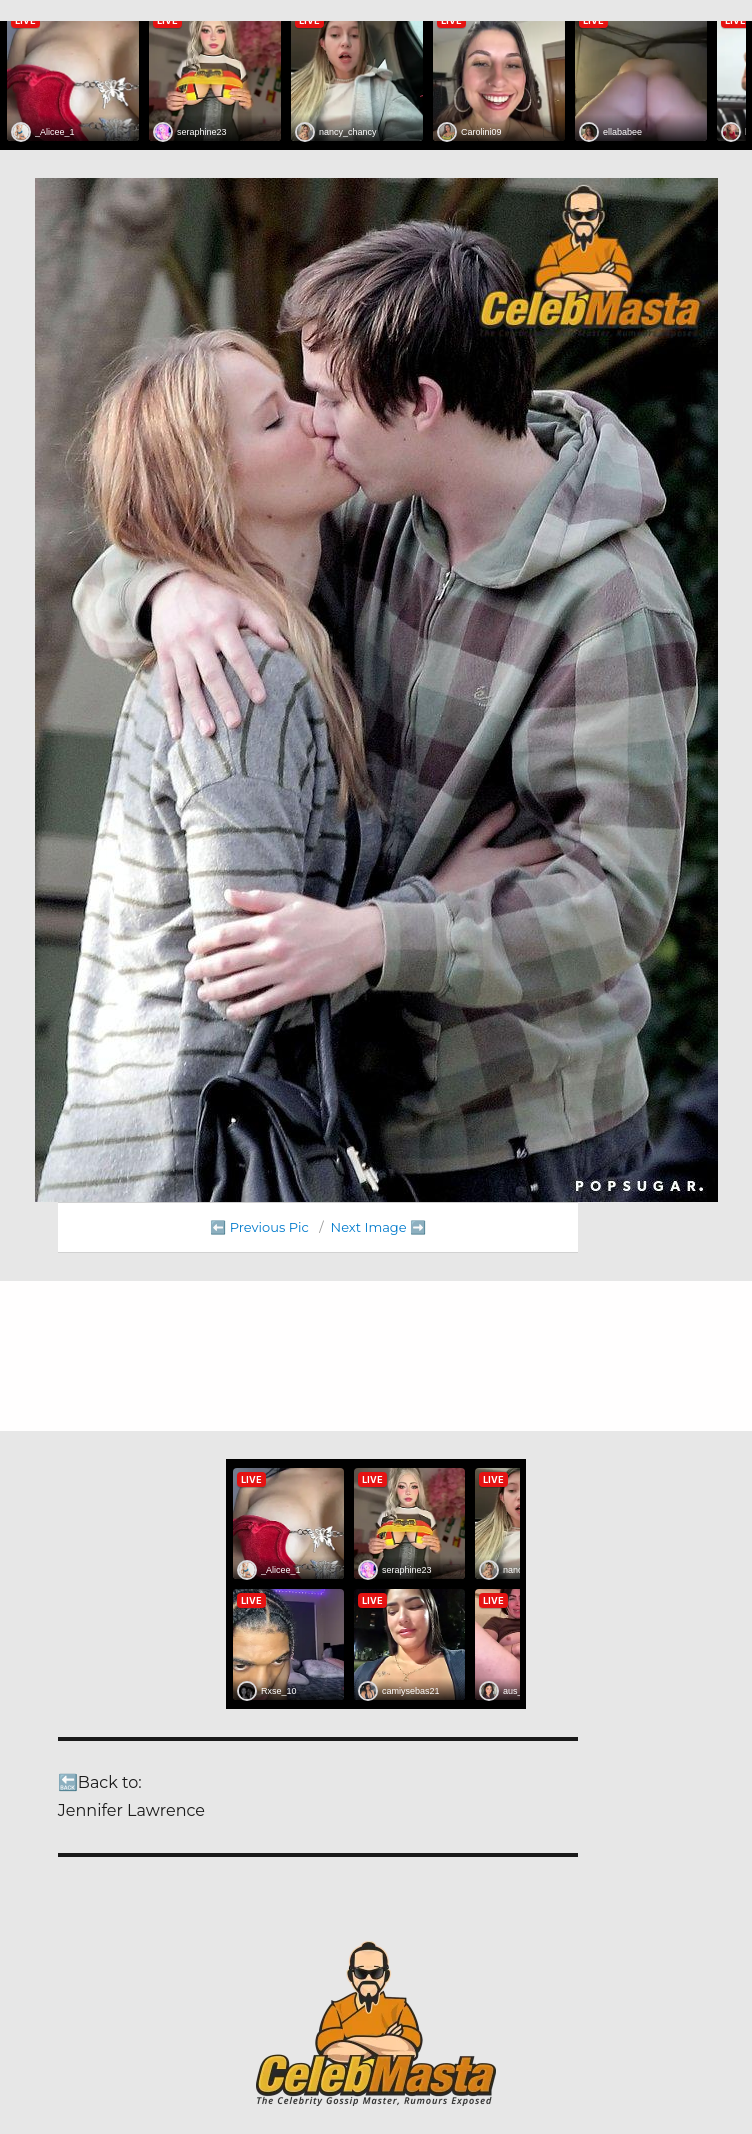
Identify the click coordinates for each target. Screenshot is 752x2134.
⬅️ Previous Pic (259, 1227)
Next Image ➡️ (378, 1227)
